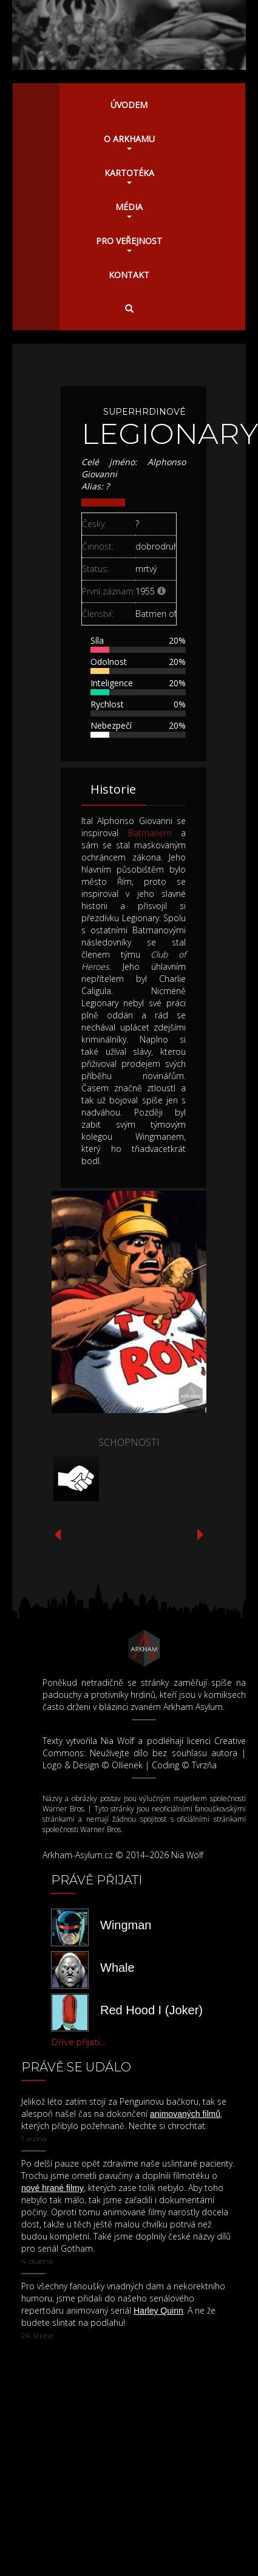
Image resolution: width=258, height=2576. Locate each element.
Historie (113, 789)
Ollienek (127, 1765)
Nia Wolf (117, 1740)
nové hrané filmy (52, 2188)
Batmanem (150, 833)
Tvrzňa (204, 1765)
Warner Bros (63, 1809)
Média (129, 209)
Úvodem (129, 105)
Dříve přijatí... (78, 2042)
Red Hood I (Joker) (151, 2010)
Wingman (125, 1925)
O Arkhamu (129, 141)
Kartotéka (129, 175)
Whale (117, 1967)
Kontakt (129, 275)
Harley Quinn (158, 2310)
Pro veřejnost (129, 243)
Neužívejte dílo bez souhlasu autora (163, 1753)
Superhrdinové (144, 411)
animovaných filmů (185, 2114)
